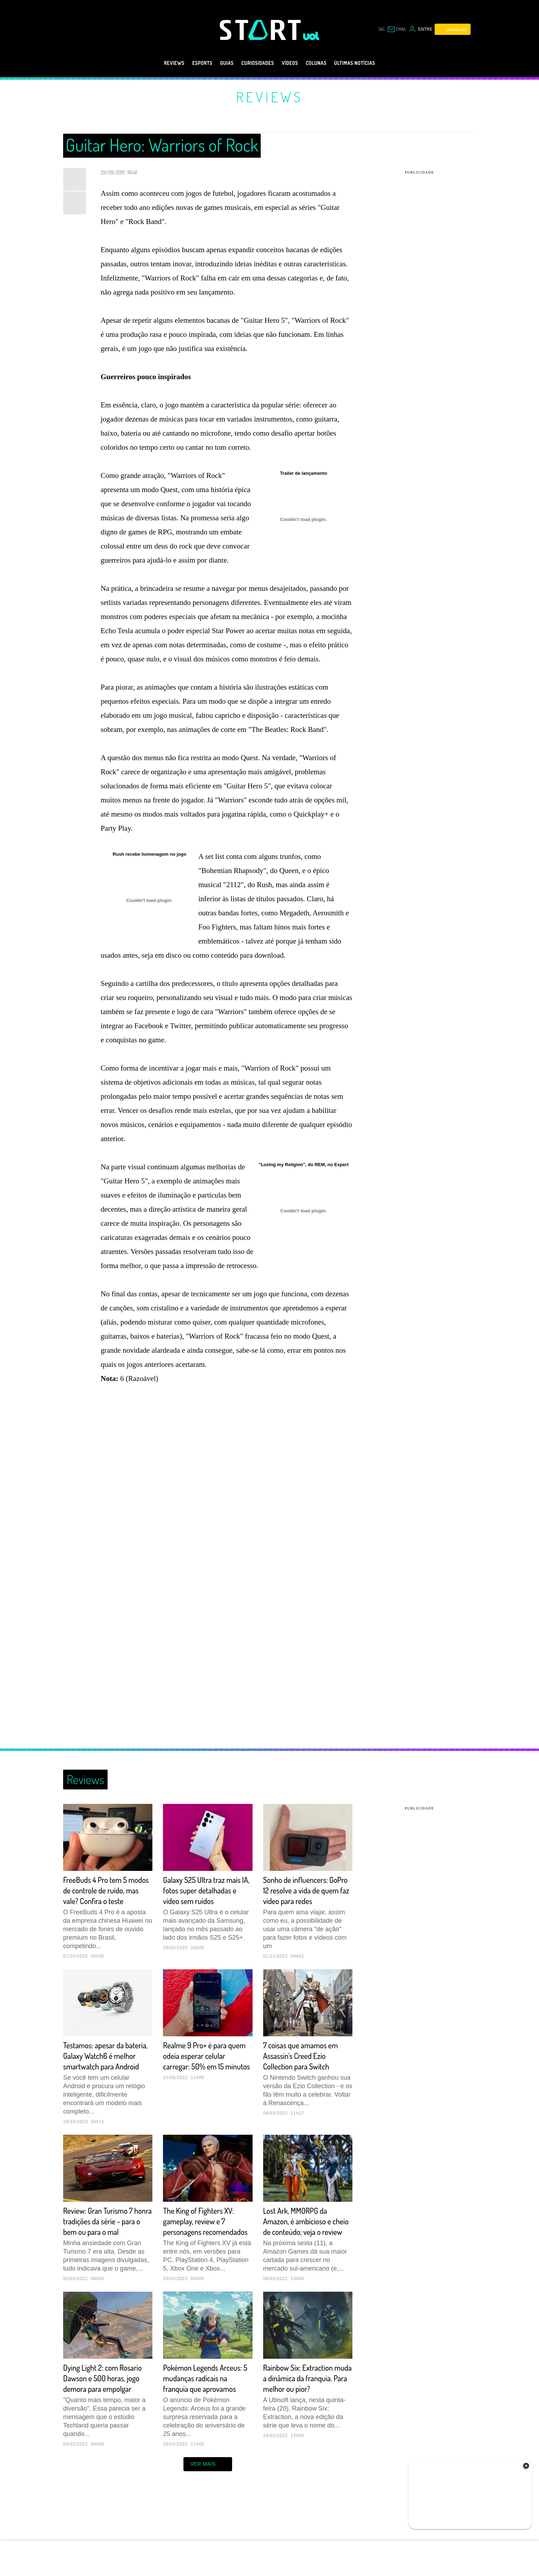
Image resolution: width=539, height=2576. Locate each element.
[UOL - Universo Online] (311, 36)
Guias (218, 63)
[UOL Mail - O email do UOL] (396, 29)
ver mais (207, 2506)
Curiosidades (255, 63)
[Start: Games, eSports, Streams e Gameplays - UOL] (261, 29)
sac (381, 29)
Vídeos (293, 63)
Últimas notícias (369, 63)
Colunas (323, 63)
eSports (189, 63)
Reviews (157, 63)
